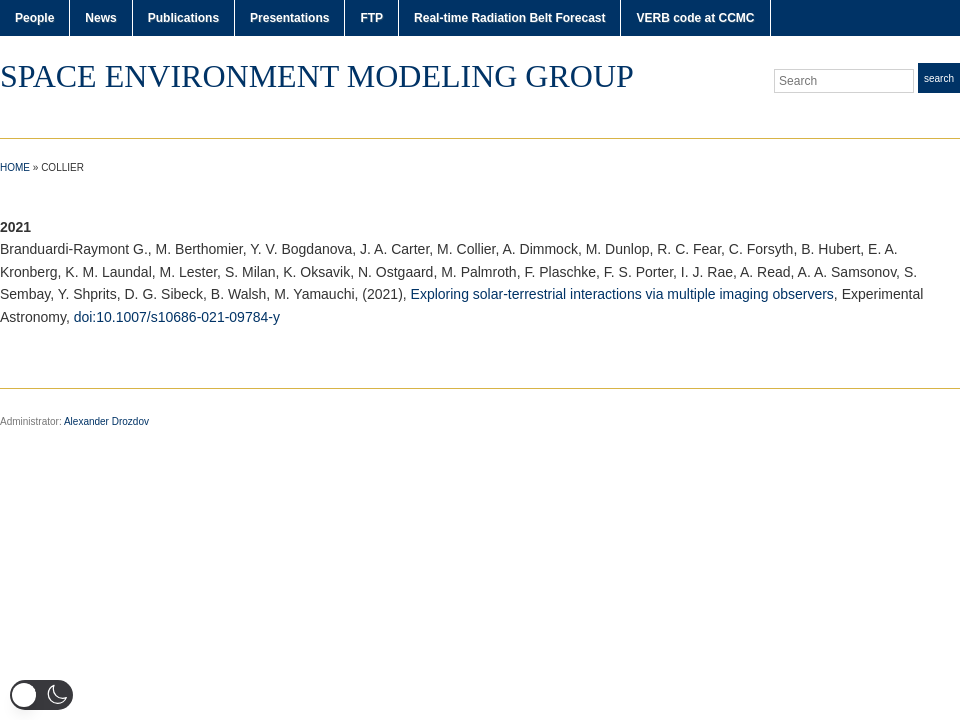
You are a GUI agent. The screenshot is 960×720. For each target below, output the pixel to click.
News (100, 18)
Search (939, 78)
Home (15, 167)
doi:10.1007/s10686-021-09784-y (177, 317)
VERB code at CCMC (695, 18)
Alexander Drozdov (106, 421)
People (34, 18)
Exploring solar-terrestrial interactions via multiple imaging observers (622, 294)
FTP (371, 18)
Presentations (289, 18)
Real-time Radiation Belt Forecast (509, 18)
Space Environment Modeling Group (317, 76)
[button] (41, 695)
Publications (183, 18)
